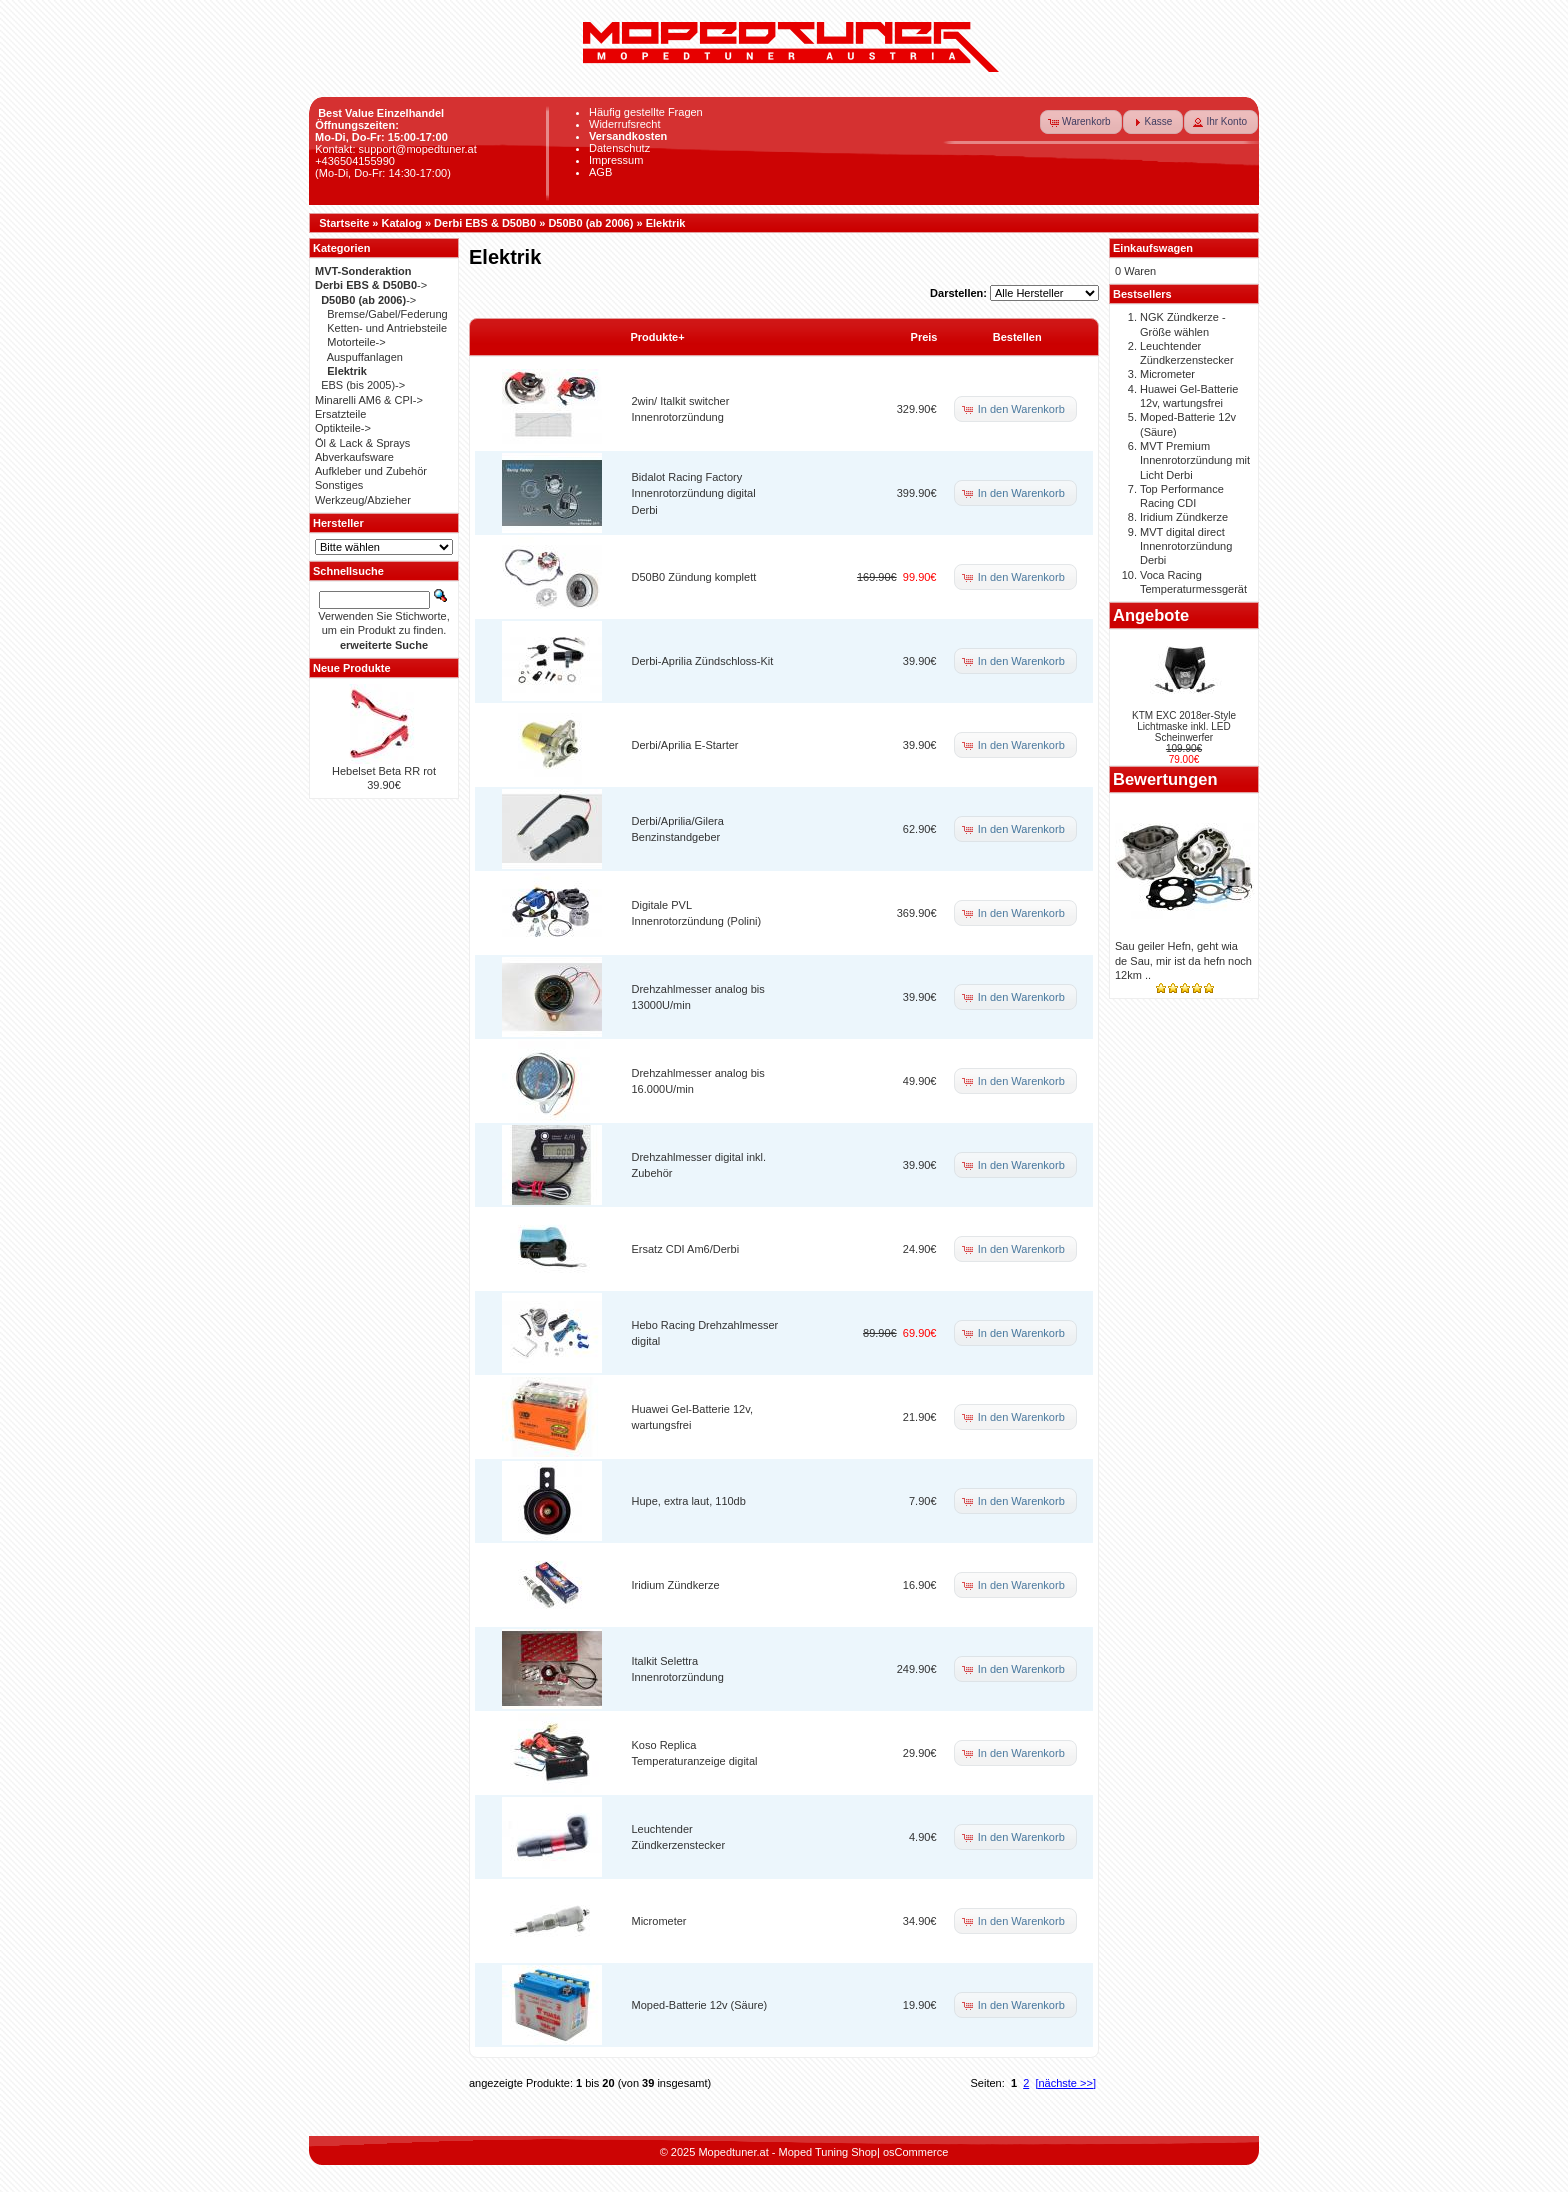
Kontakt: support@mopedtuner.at (396, 149)
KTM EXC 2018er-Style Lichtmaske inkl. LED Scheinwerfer (1184, 726)
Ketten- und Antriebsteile (387, 328)
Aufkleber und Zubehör (371, 471)
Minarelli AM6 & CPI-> (369, 400)
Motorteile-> (356, 342)
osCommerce (915, 2152)
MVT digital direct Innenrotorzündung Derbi (1186, 546)
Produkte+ (658, 337)
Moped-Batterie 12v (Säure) (700, 2005)
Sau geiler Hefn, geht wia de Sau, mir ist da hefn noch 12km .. (1183, 960)
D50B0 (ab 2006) (590, 223)
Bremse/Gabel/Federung (387, 314)
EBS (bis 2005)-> (363, 385)
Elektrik (666, 223)
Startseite (344, 223)
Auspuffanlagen (365, 357)
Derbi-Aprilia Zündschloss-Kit (703, 661)
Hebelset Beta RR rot (384, 771)
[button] (1081, 122)
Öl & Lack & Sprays (362, 443)
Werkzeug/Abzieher (363, 500)
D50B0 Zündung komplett (694, 577)
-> (371, 285)
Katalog (402, 223)
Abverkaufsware (354, 457)
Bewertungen (1165, 779)
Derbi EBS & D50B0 (485, 223)
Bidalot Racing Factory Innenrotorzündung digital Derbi (694, 493)
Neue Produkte (352, 668)
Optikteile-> (343, 428)
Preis (924, 337)
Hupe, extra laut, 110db (689, 1501)
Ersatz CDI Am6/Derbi (686, 1249)
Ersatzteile (340, 414)
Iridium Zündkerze (676, 1585)
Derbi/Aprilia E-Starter (685, 745)
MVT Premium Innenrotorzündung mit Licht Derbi (1195, 460)
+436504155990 (355, 161)
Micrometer (659, 1921)
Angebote (1151, 615)
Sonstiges (339, 485)
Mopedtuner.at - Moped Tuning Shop (787, 2152)
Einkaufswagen (1153, 248)
